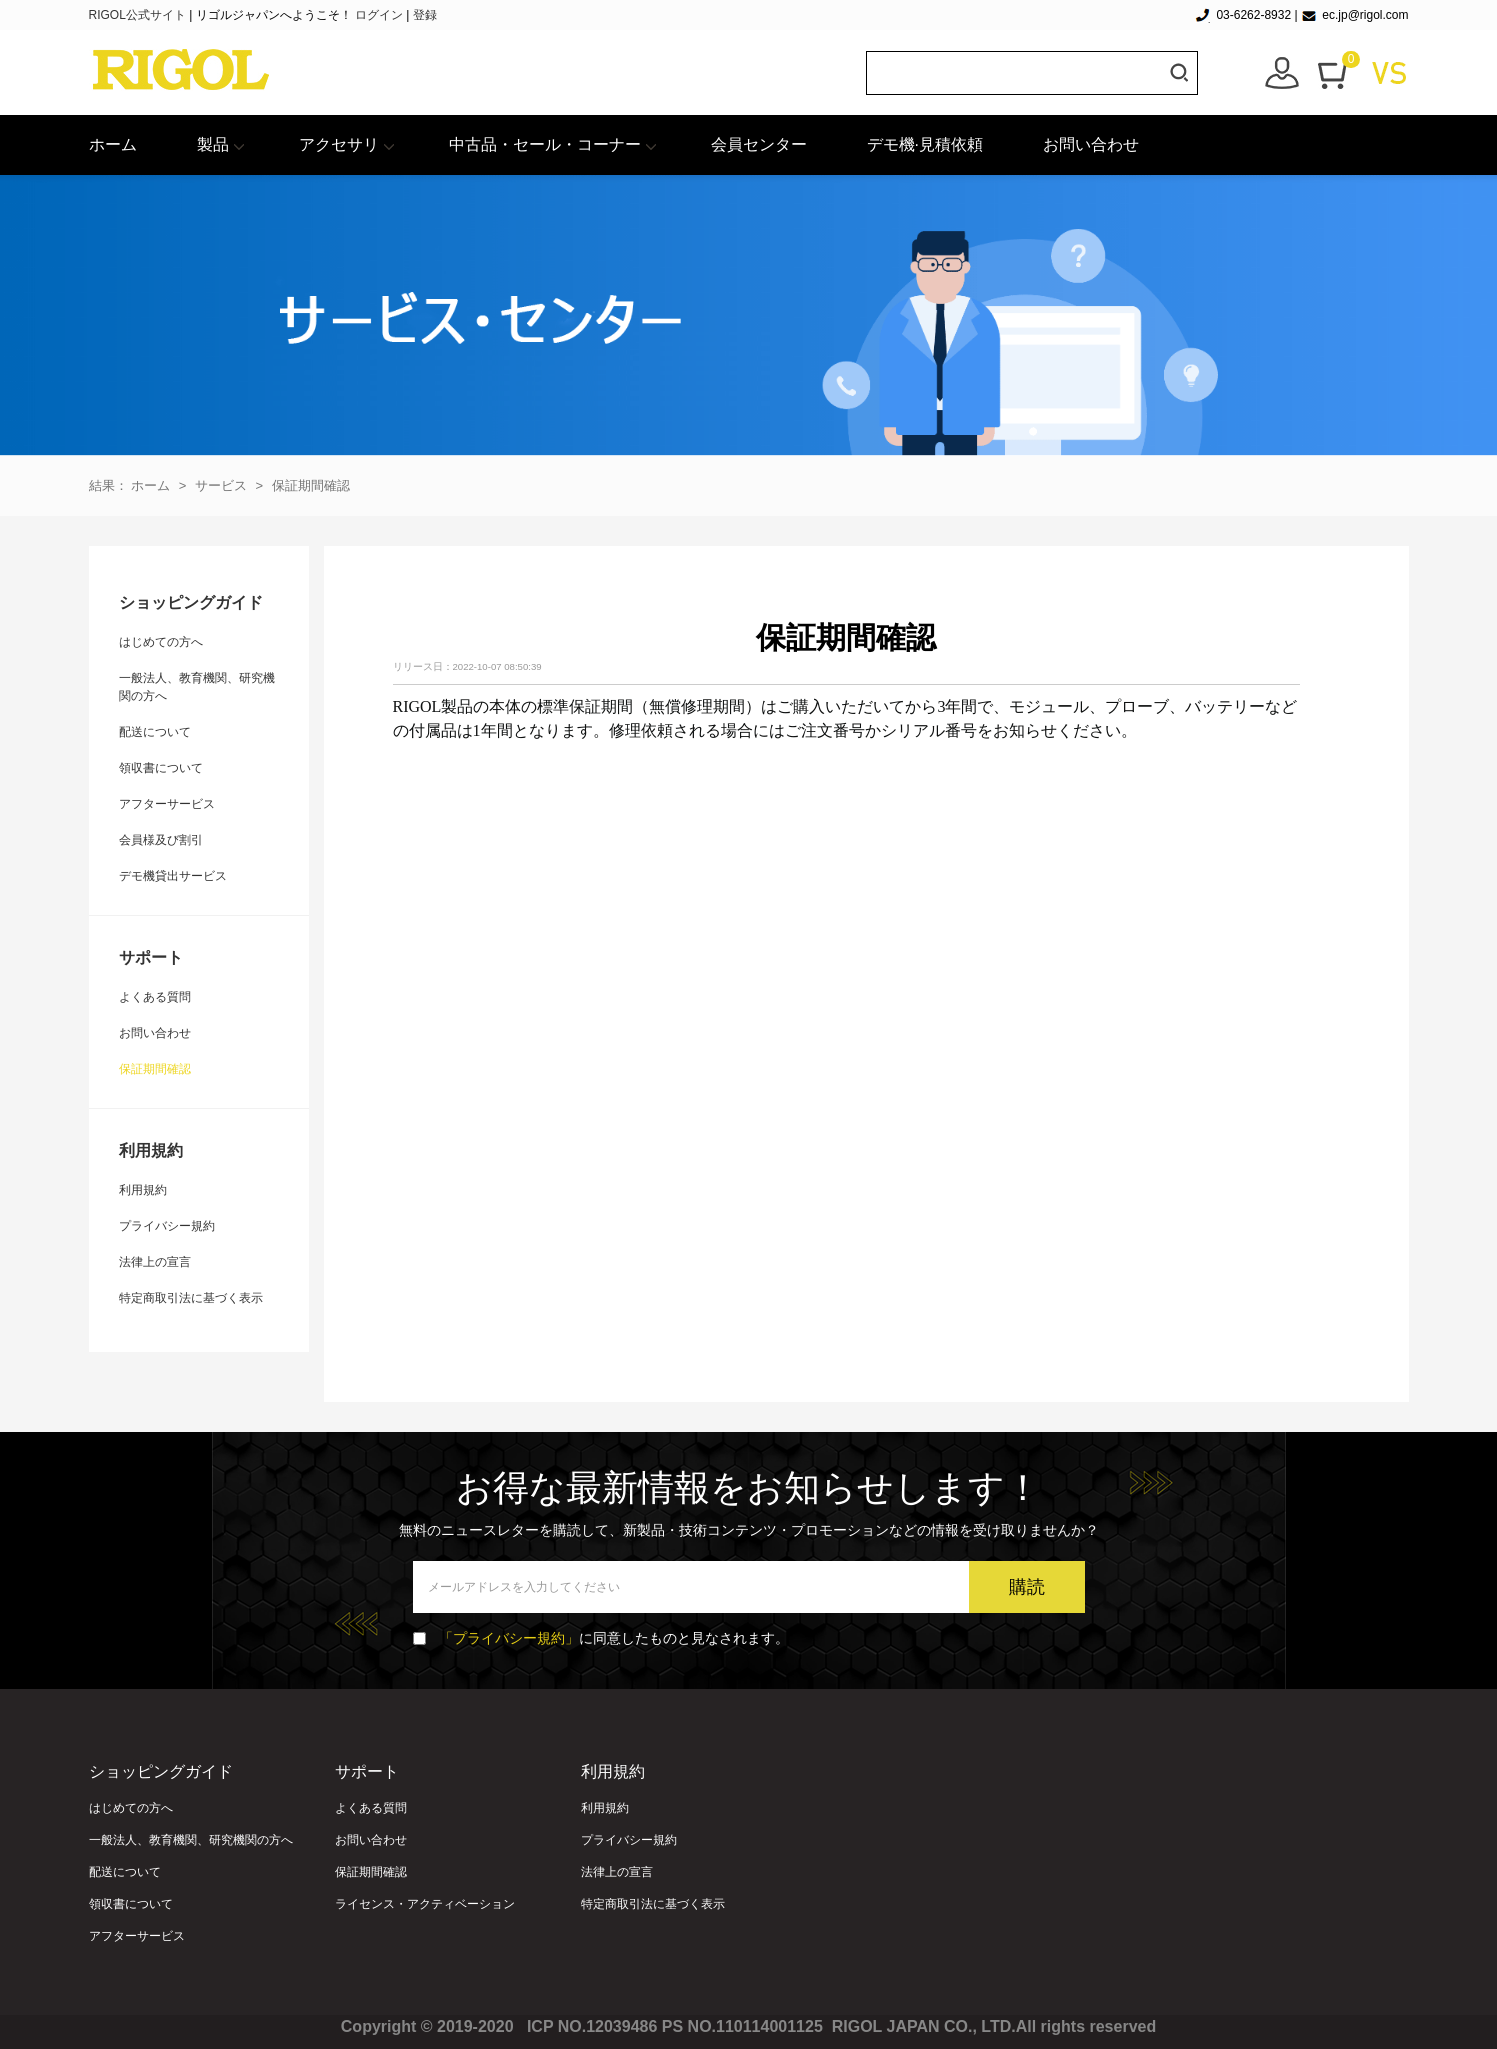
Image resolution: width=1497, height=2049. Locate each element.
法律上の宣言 (155, 1262)
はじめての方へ (161, 642)
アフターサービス (167, 804)
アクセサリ (339, 144)
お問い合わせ (1091, 144)
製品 (213, 144)
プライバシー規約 (167, 1226)
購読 (1027, 1587)
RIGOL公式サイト (139, 15)
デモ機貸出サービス (173, 876)
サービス (221, 485)
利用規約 (143, 1190)
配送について (155, 732)
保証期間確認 (311, 485)
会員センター (759, 144)
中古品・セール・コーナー (545, 144)
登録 (425, 15)
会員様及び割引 (161, 840)
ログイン (379, 15)
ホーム (113, 144)
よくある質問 (155, 997)
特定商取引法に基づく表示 (191, 1298)
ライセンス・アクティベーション (425, 1904)
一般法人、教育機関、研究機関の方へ (191, 1840)
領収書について (161, 768)
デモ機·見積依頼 (925, 144)
